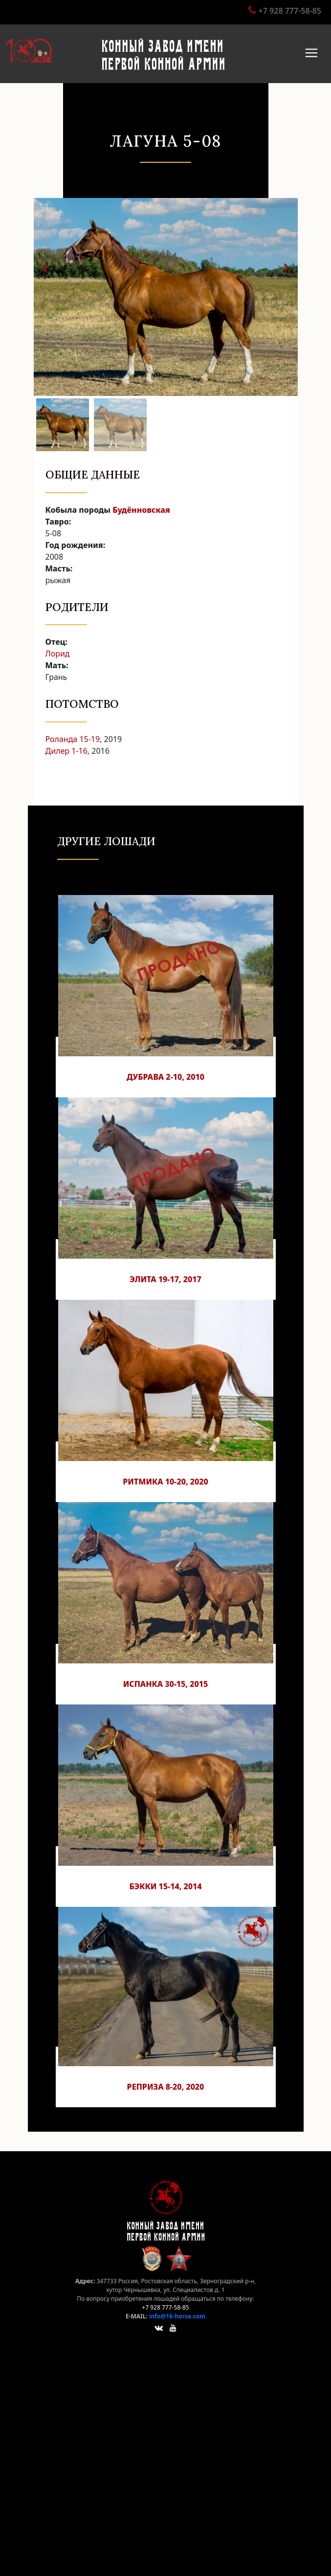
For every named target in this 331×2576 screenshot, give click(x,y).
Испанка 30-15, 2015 (165, 1684)
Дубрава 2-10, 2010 (165, 1076)
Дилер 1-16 (66, 750)
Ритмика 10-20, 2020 (165, 1481)
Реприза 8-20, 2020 (165, 2086)
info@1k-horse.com (177, 2316)
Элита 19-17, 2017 (165, 1279)
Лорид (57, 653)
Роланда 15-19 (72, 739)
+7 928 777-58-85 (290, 10)
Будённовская (141, 509)
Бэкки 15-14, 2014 (165, 1886)
